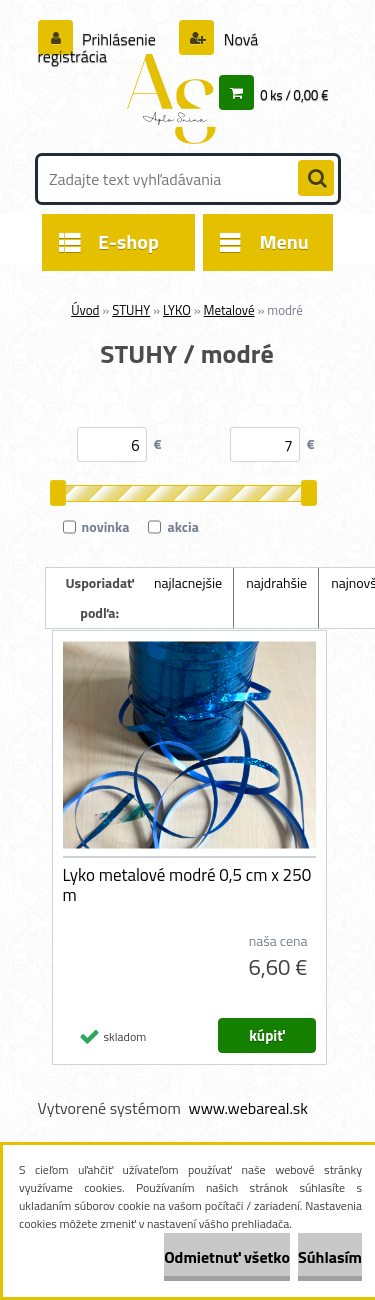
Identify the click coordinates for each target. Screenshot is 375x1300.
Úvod (85, 310)
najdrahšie (276, 582)
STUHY (131, 310)
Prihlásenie (119, 39)
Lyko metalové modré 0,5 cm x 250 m (187, 885)
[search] (316, 179)
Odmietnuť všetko (227, 1257)
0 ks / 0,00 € (294, 95)
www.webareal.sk (248, 1108)
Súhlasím (330, 1257)
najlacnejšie (188, 582)
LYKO (177, 310)
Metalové (229, 310)
